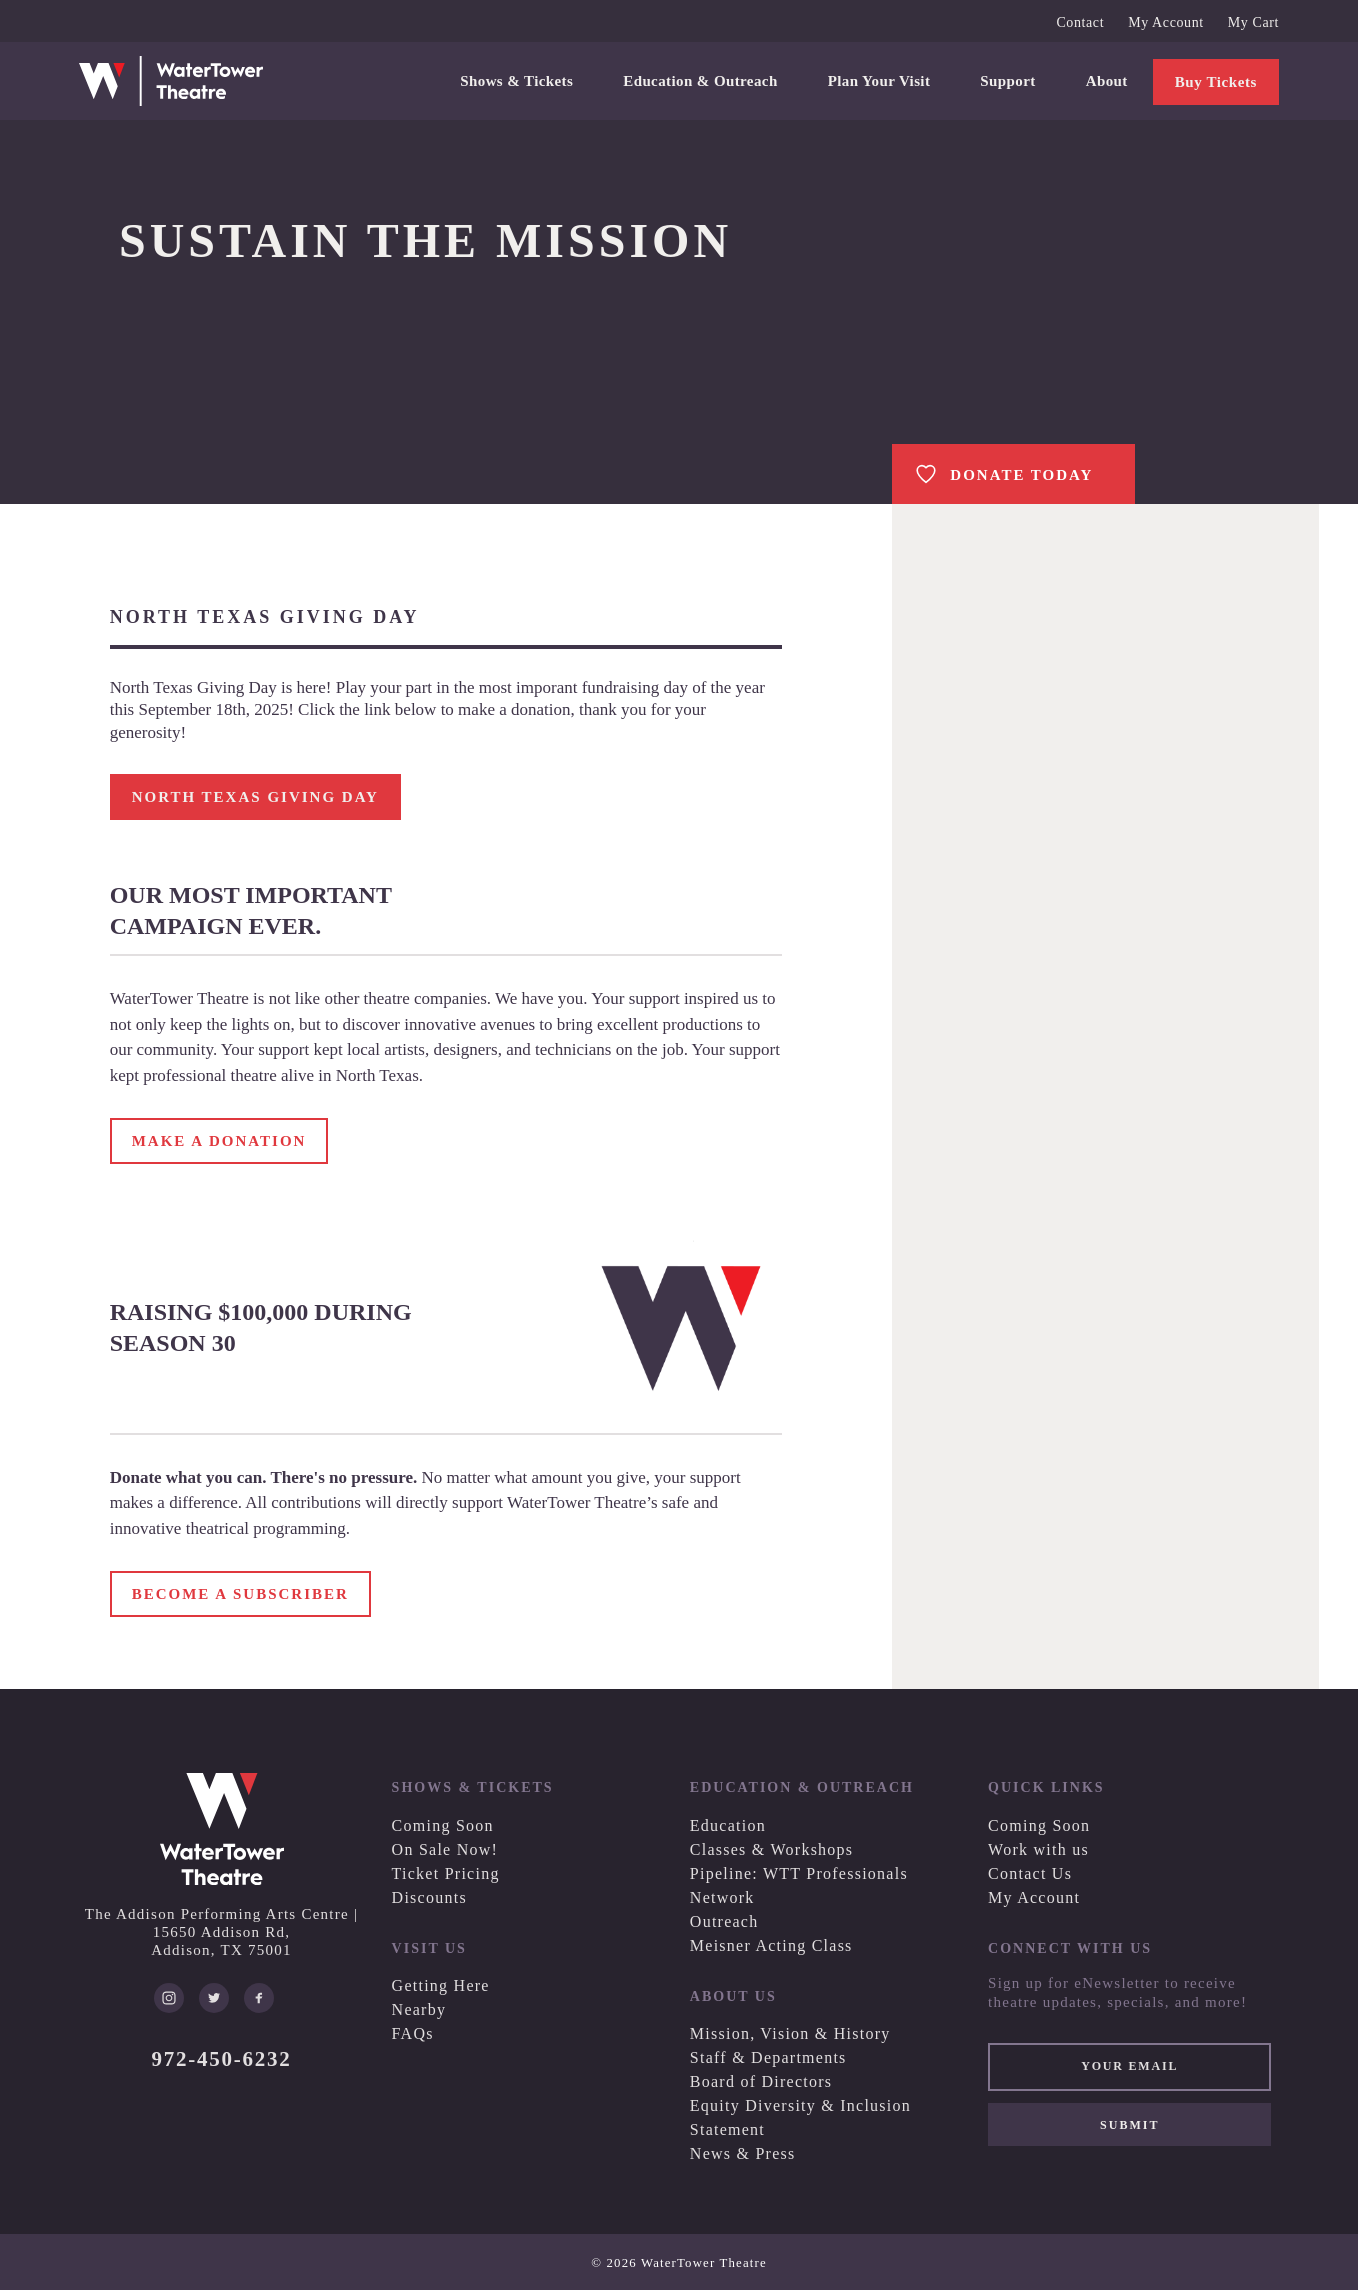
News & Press (743, 2153)
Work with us (1038, 1849)
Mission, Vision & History (790, 2033)
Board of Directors (761, 2081)
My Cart (1253, 22)
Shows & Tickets (516, 81)
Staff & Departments (768, 2057)
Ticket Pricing (446, 1873)
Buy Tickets (1216, 82)
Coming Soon (443, 1825)
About (1107, 81)
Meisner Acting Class (771, 1945)
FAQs (413, 2033)
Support (1007, 81)
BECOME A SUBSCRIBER (240, 1594)
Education (728, 1825)
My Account (1166, 22)
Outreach (724, 1921)
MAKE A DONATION (219, 1141)
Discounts (429, 1897)
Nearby (419, 2009)
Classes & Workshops (772, 1849)
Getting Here (441, 1985)
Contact (1080, 22)
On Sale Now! (445, 1849)
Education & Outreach (700, 81)
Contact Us (1030, 1873)
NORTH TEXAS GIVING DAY (255, 797)
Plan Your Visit (879, 81)
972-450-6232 (222, 2059)
